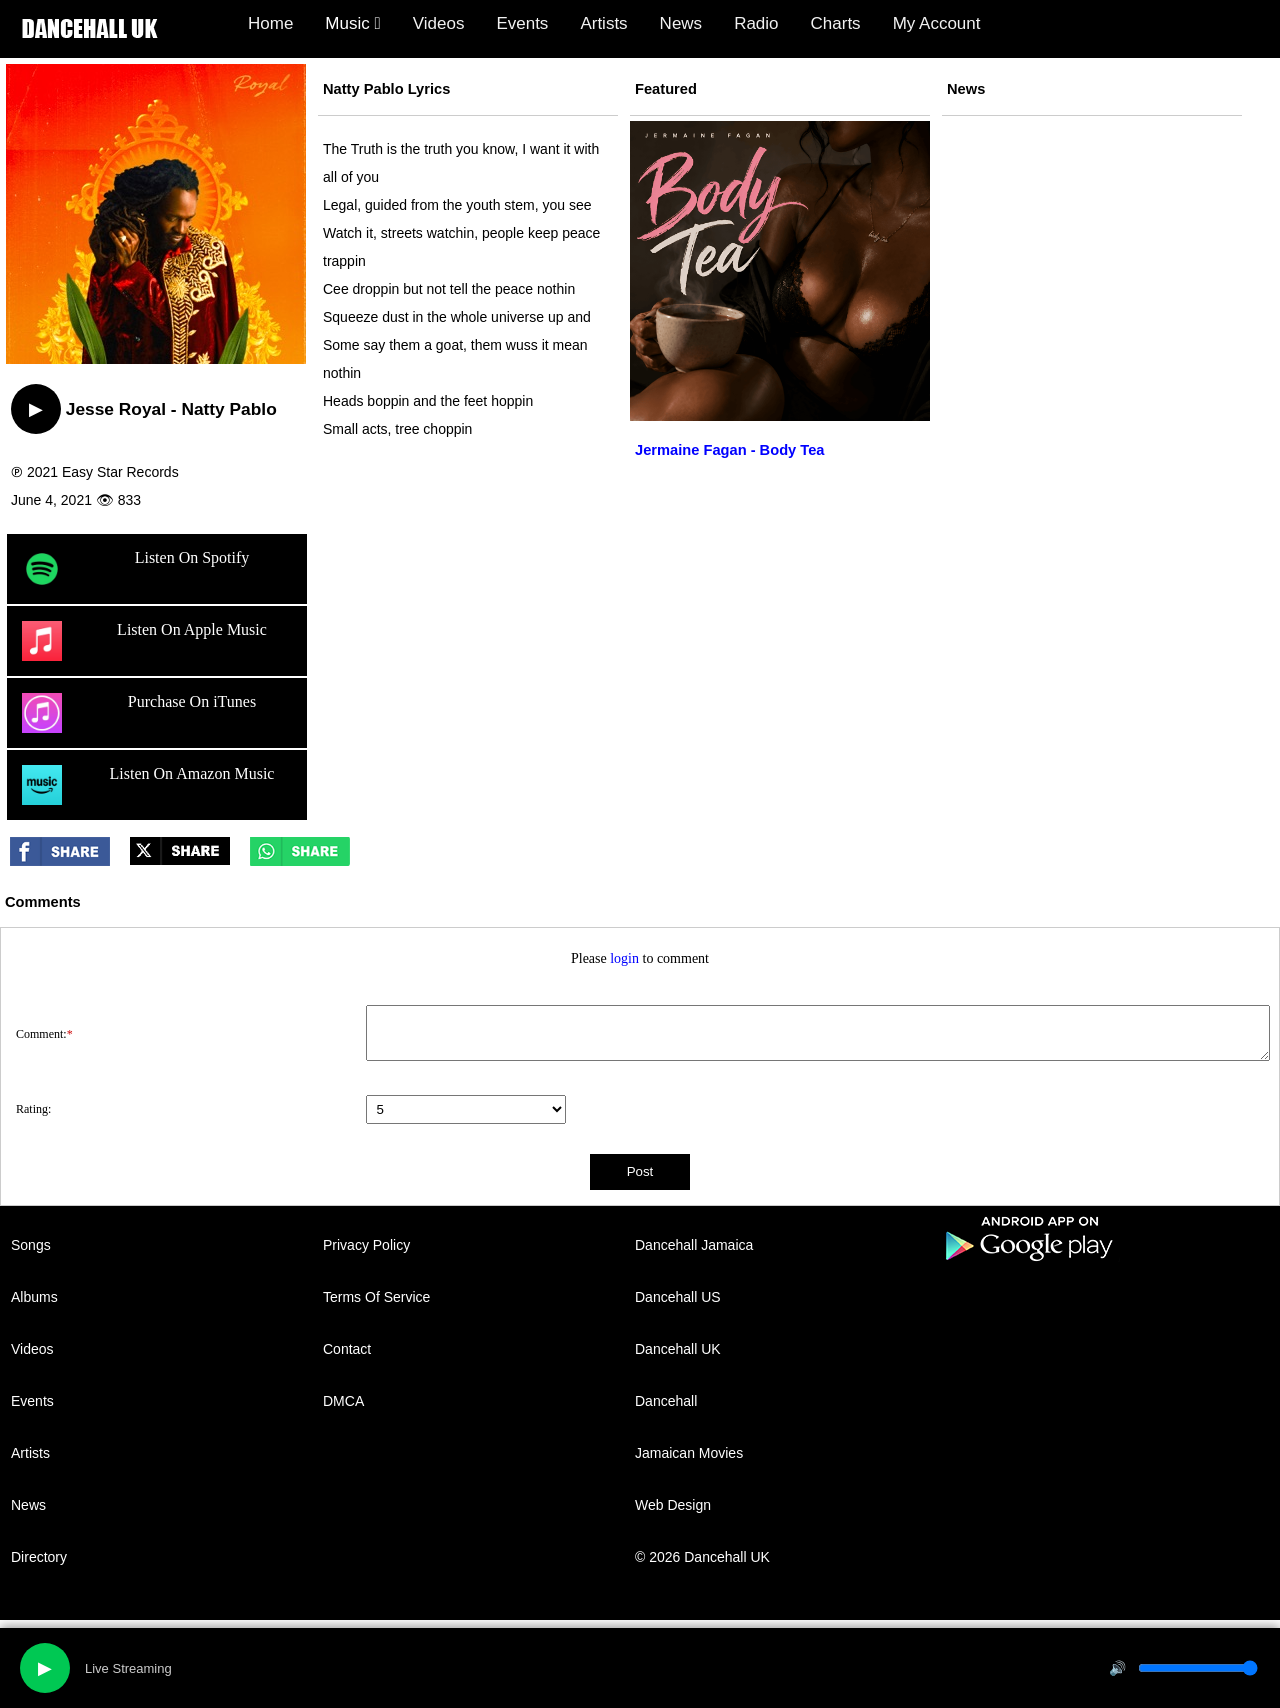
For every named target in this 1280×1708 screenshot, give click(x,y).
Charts (836, 23)
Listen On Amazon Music (148, 785)
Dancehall (666, 1401)
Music (352, 23)
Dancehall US (678, 1297)
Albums (34, 1297)
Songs (31, 1245)
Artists (603, 23)
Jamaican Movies (689, 1453)
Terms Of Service (376, 1297)
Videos (439, 23)
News (681, 23)
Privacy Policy (366, 1245)
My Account (937, 23)
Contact (347, 1349)
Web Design (673, 1505)
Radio (756, 23)
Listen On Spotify (135, 569)
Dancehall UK (678, 1349)
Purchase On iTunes (139, 713)
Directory (39, 1557)
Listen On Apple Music (144, 641)
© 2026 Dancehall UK (702, 1557)
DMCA (343, 1401)
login (624, 958)
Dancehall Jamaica (694, 1245)
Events (522, 23)
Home (270, 23)
